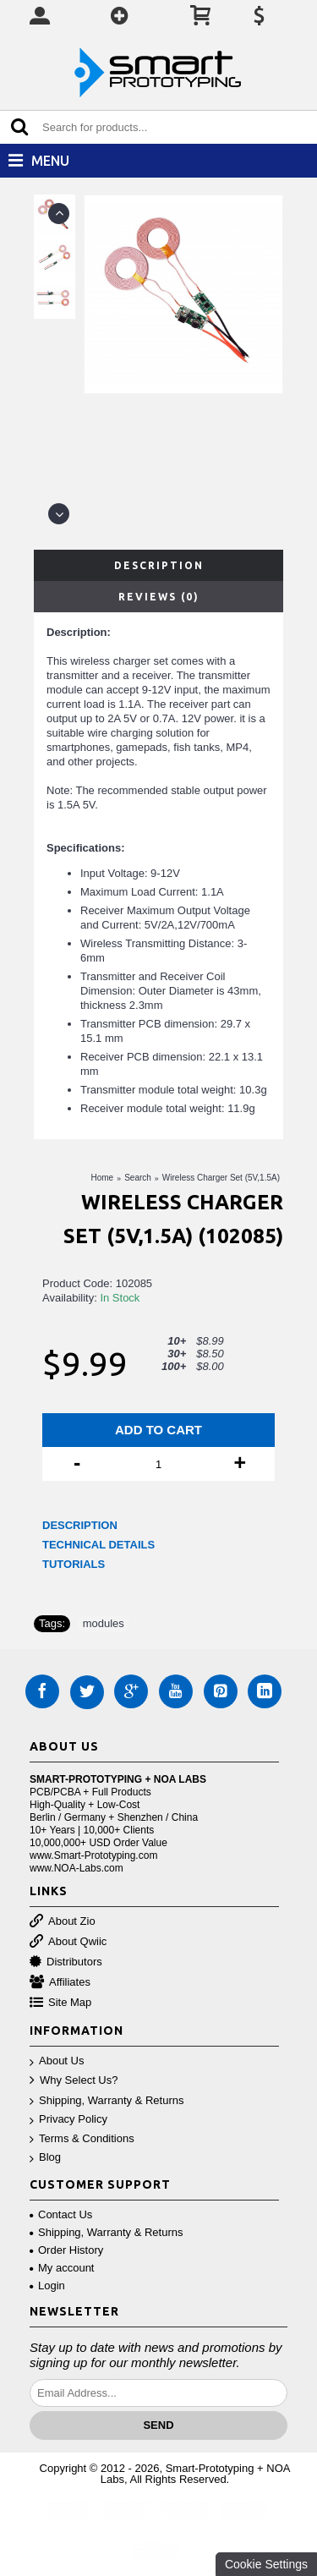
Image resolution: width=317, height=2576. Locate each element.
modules (103, 1623)
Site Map (60, 2003)
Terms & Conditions (82, 2139)
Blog (45, 2158)
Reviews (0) (158, 596)
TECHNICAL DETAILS (98, 1544)
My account (62, 2267)
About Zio (63, 1922)
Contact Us (61, 2214)
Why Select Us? (74, 2081)
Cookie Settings (266, 2564)
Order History (66, 2250)
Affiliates (60, 1983)
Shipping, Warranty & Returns (106, 2101)
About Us (57, 2061)
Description (159, 565)
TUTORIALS (73, 1564)
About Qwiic (68, 1942)
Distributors (66, 1962)
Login (47, 2285)
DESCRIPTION (80, 1525)
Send (158, 2425)
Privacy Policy (68, 2120)
